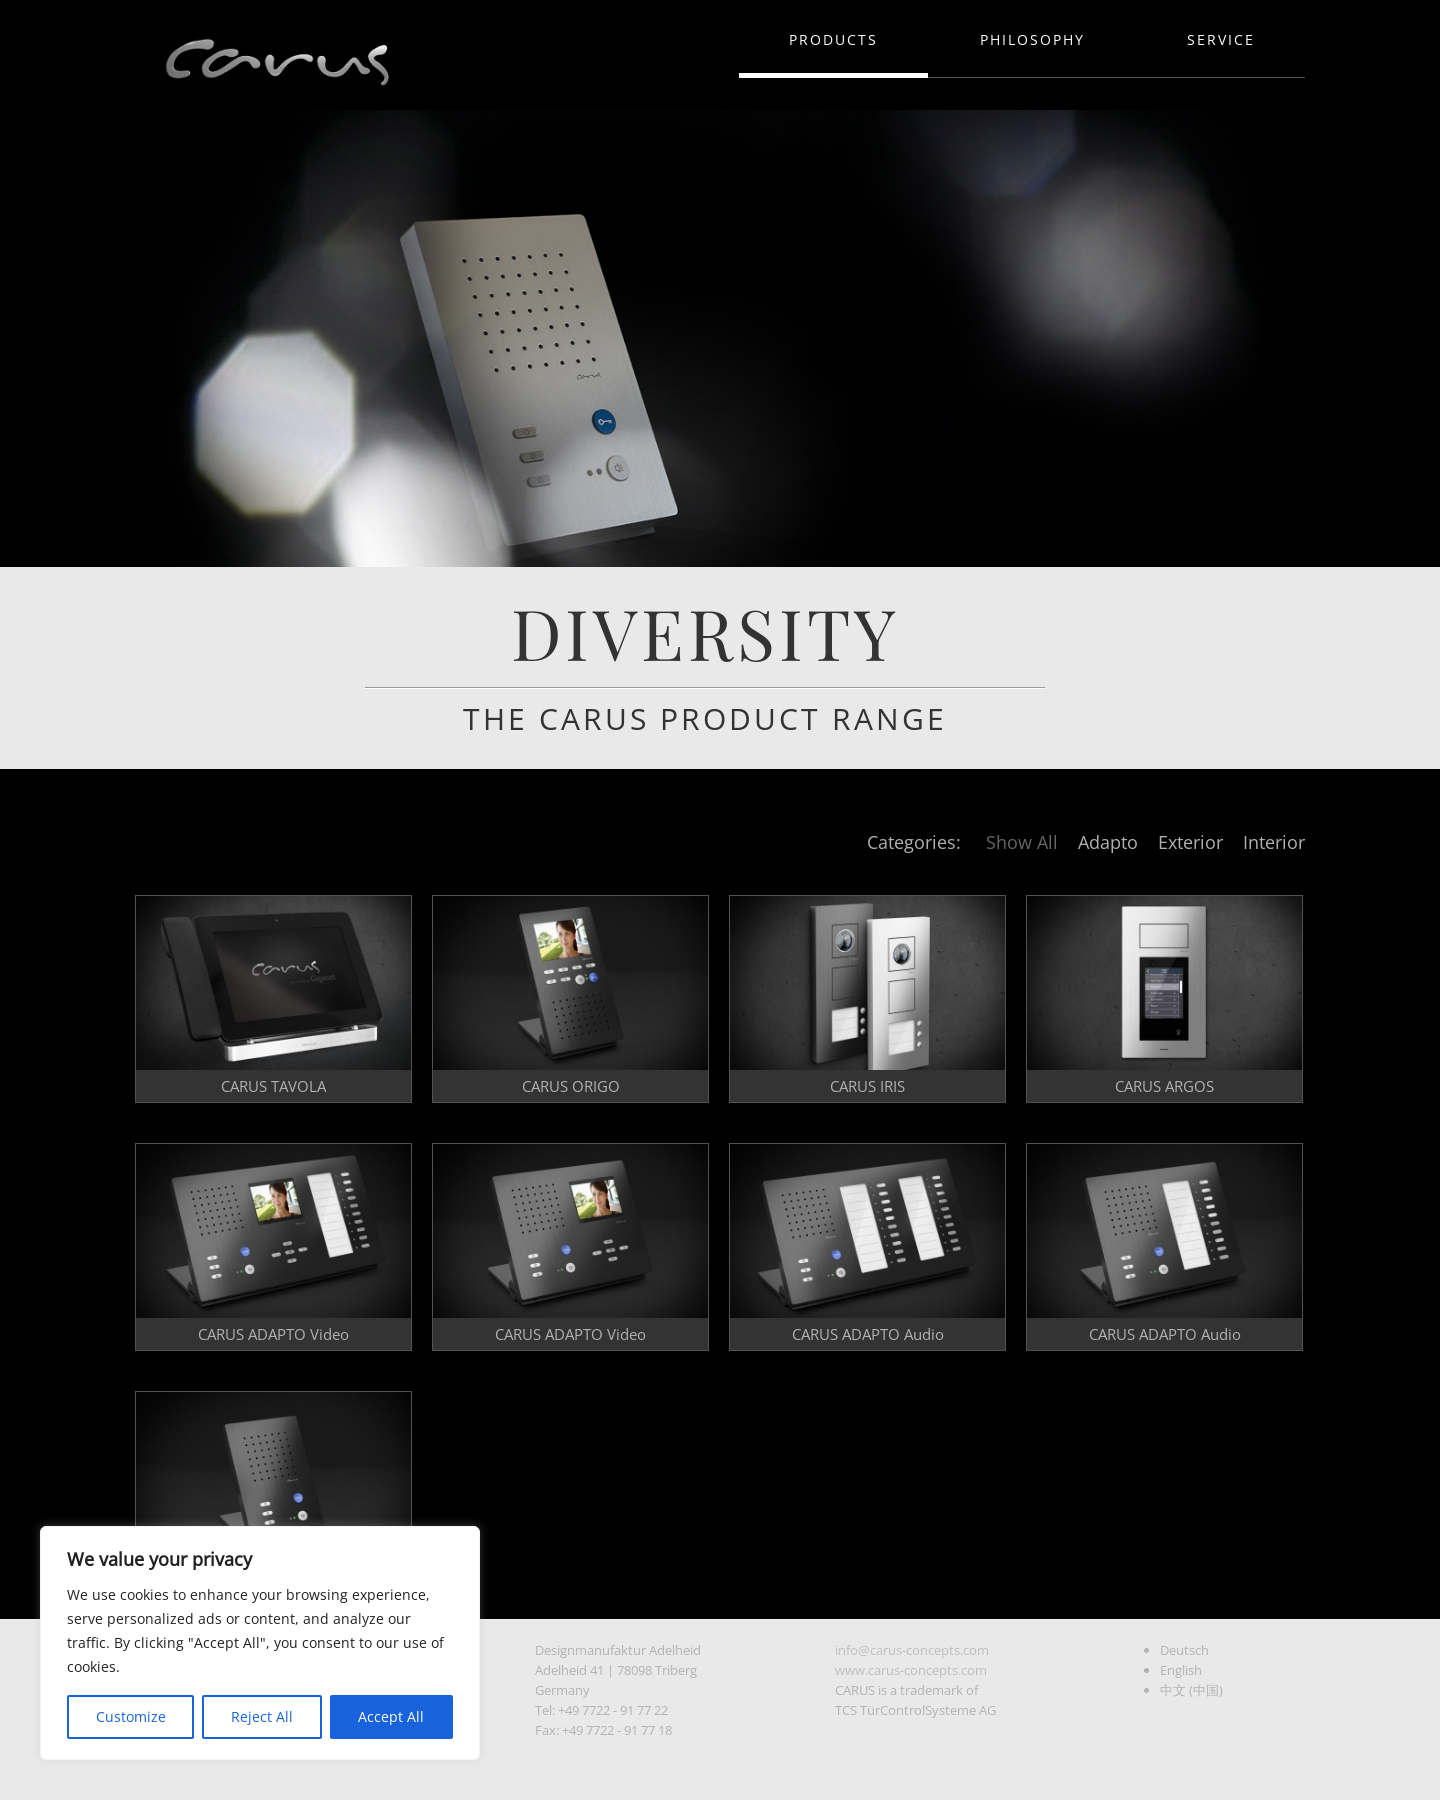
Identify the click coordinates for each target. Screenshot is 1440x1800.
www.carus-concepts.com (911, 1670)
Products (833, 39)
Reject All (262, 1716)
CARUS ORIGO (571, 1086)
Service (1221, 39)
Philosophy (1032, 39)
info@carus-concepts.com (912, 1650)
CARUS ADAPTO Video (273, 1334)
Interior (1274, 842)
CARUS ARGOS (1164, 1086)
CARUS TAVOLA (273, 1086)
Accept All (391, 1716)
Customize (131, 1716)
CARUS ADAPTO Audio (868, 1334)
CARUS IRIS (867, 1086)
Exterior (1190, 842)
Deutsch (1184, 1650)
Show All (1022, 842)
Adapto (1108, 842)
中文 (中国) (1191, 1690)
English (1181, 1670)
